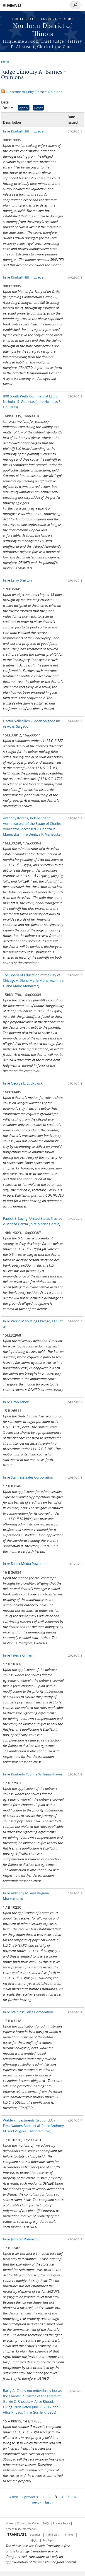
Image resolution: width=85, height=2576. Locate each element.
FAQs (46, 2523)
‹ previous (30, 2496)
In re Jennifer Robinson (21, 2239)
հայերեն (49, 2540)
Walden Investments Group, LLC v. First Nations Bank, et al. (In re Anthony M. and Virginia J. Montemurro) (33, 2125)
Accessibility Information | (22, 2529)
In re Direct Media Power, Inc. (26, 1563)
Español (35, 2534)
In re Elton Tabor (16, 1402)
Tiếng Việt (52, 2534)
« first (13, 2496)
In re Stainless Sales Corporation (28, 1477)
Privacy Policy (61, 2523)
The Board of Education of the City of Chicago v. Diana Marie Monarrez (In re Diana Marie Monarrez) (33, 980)
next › (36, 2502)
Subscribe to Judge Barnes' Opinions (31, 91)
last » (49, 2502)
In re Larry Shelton (17, 580)
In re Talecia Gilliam (18, 1655)
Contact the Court (28, 2523)
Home (5, 61)
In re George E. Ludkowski (23, 1083)
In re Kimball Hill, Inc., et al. (24, 131)
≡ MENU (12, 5)
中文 (34, 2540)
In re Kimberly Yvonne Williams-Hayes (32, 1774)
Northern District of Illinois (42, 30)
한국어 (69, 2534)
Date (4, 102)
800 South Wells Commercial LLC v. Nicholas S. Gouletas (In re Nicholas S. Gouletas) (32, 401)
